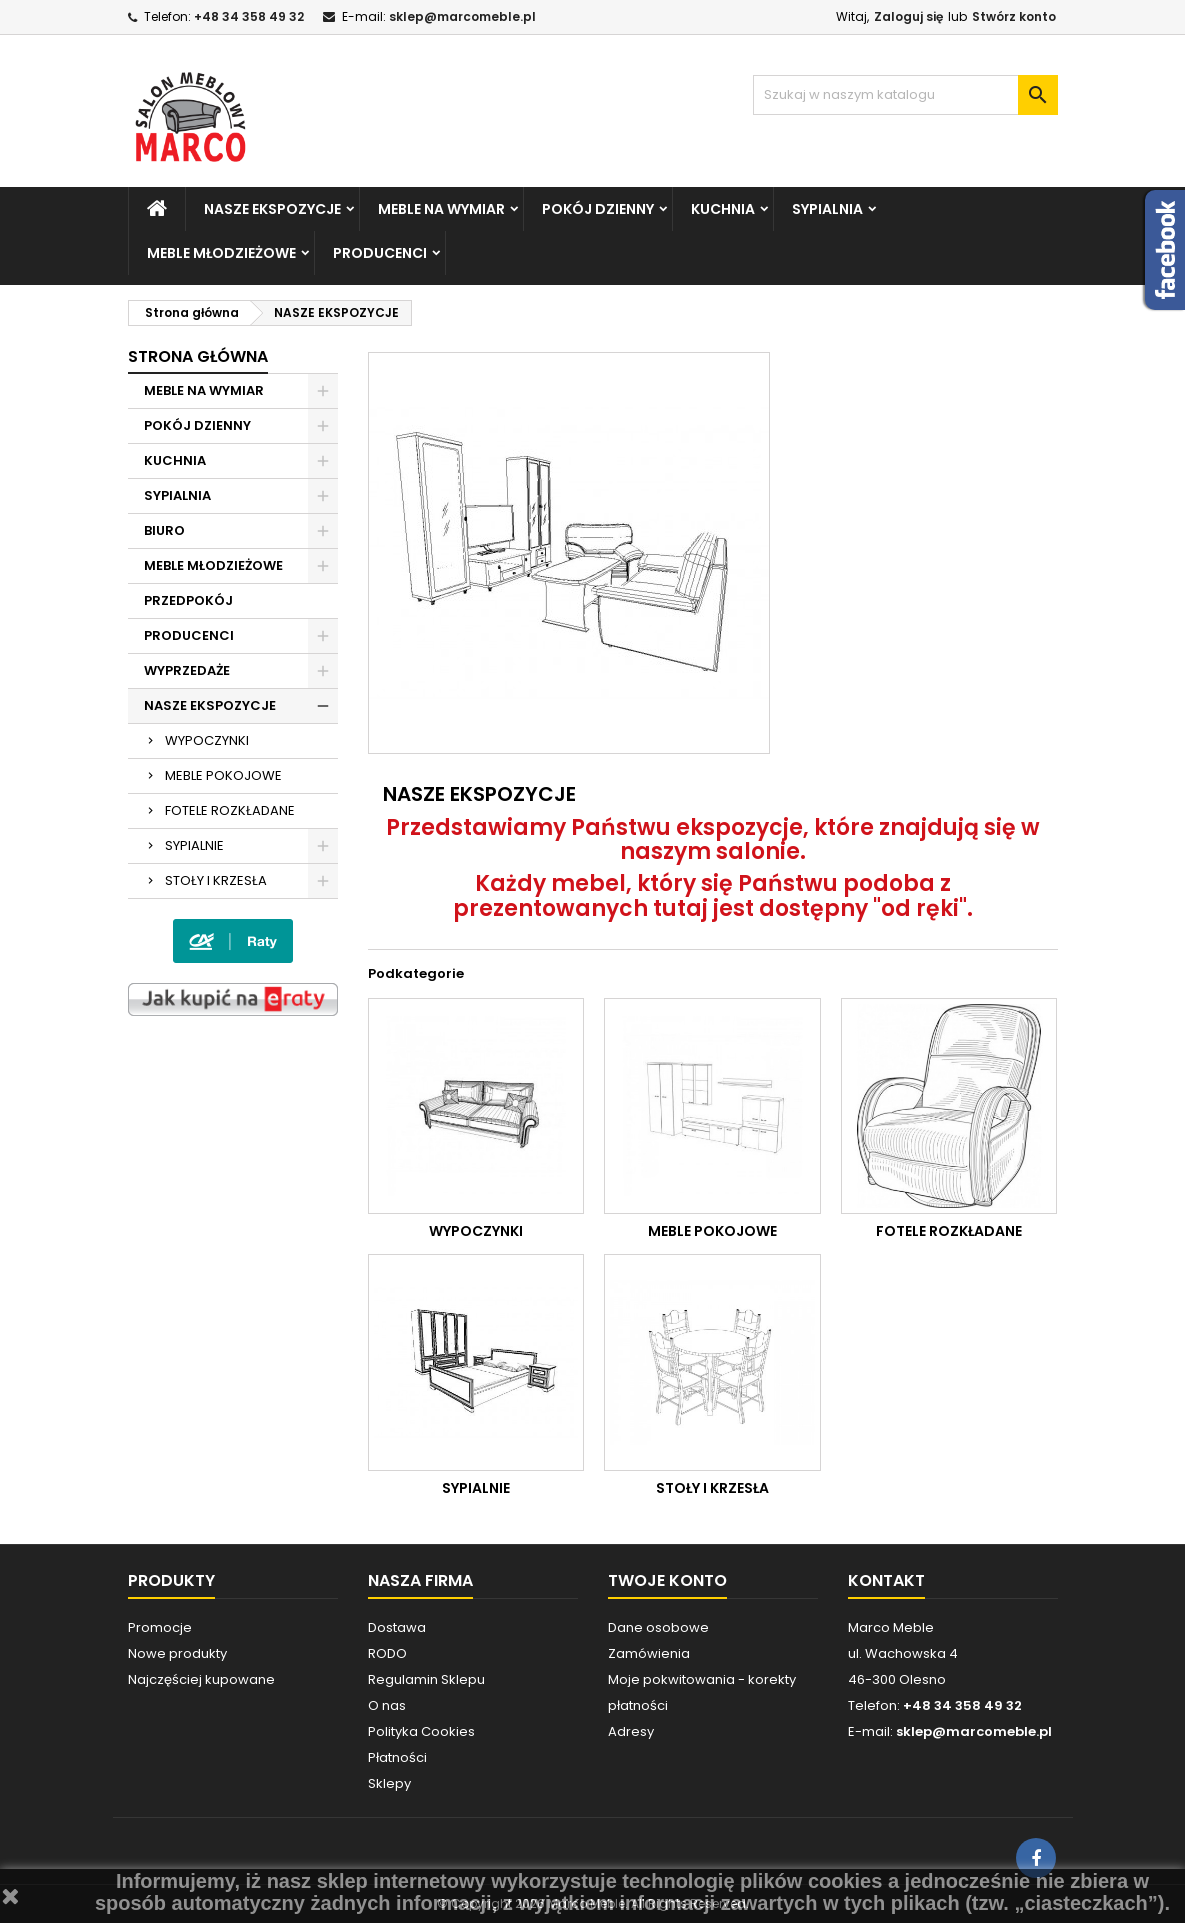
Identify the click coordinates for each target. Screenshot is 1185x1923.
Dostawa (397, 1627)
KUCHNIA (723, 209)
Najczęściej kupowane (201, 1679)
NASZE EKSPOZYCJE (272, 209)
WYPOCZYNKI (207, 740)
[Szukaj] (905, 95)
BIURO (164, 530)
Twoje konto (667, 1580)
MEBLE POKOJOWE (223, 775)
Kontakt (886, 1580)
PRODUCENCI (380, 253)
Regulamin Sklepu (426, 1679)
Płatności (397, 1757)
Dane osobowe (658, 1627)
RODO (387, 1653)
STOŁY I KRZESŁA (216, 880)
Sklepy (389, 1783)
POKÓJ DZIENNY (598, 209)
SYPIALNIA (827, 209)
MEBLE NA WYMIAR (441, 209)
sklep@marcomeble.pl (462, 16)
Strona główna (198, 356)
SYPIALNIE (194, 845)
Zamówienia (649, 1653)
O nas (387, 1705)
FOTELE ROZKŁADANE (230, 810)
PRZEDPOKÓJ (188, 600)
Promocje (160, 1627)
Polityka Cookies (421, 1731)
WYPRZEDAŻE (187, 670)
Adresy (631, 1731)
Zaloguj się (908, 16)
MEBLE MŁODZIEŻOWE (221, 253)
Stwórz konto (1014, 16)
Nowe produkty (177, 1653)
